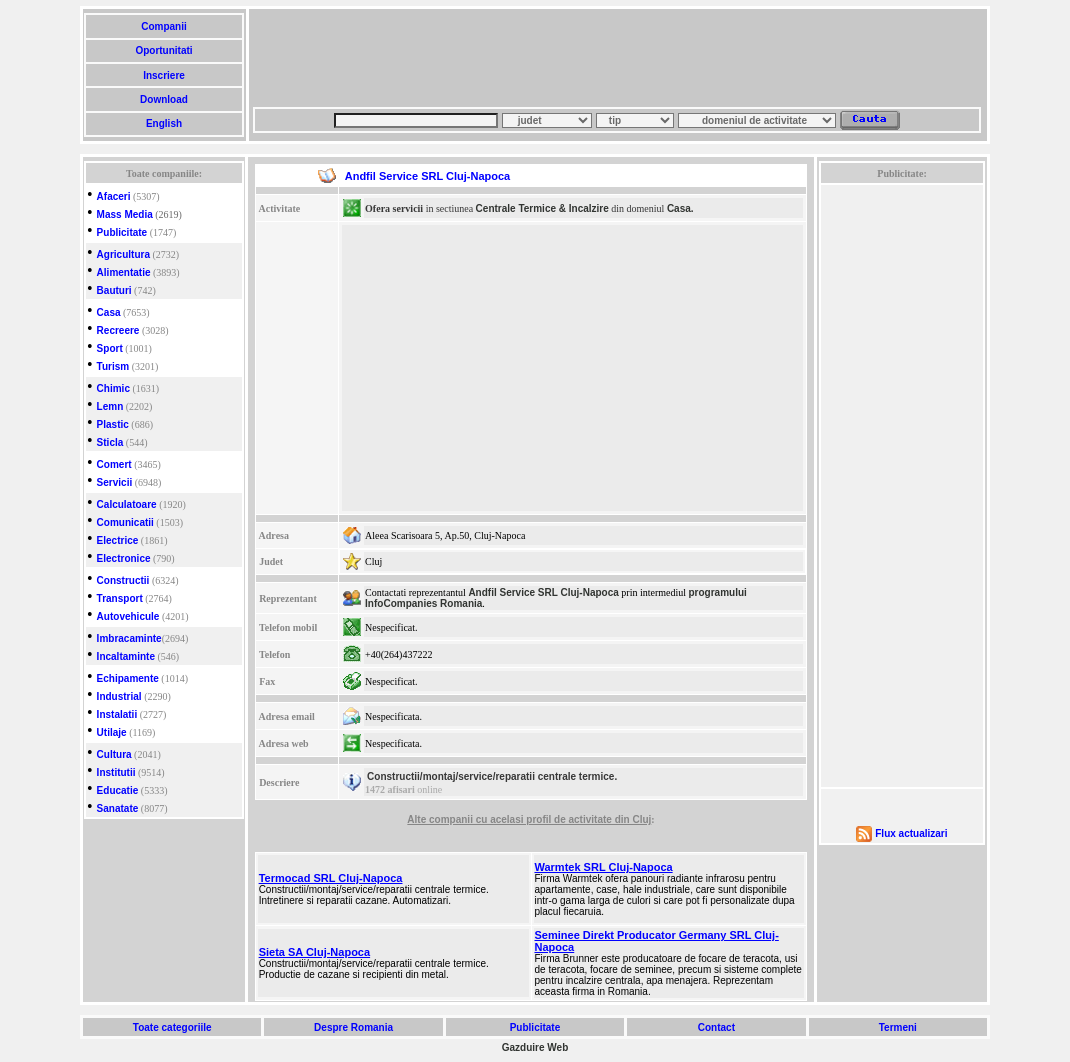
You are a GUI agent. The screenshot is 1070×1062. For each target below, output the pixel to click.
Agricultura (123, 254)
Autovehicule (128, 616)
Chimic (113, 388)
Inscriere (163, 75)
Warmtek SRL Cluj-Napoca (604, 867)
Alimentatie (124, 272)
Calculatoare (127, 504)
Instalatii (117, 714)
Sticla (110, 442)
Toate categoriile (172, 1027)
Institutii (116, 772)
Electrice (118, 540)
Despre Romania (353, 1027)
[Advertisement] (617, 58)
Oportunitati (164, 50)
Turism (113, 366)
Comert (114, 464)
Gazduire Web (535, 1047)
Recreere (118, 330)
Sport (110, 348)
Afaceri (114, 196)
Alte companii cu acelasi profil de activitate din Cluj (529, 819)
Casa (109, 312)
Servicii (115, 482)
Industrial (119, 696)
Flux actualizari (911, 833)
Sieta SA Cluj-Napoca (314, 952)
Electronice (124, 558)
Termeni (898, 1027)
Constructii (123, 580)
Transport (120, 598)
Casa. (680, 208)
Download (163, 99)
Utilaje (112, 732)
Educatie (118, 790)
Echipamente (128, 678)
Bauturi (114, 290)
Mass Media (125, 214)
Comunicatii (125, 522)
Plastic (113, 424)
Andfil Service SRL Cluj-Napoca (543, 592)
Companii (163, 26)
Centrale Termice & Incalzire (542, 208)
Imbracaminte (129, 638)
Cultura (114, 754)
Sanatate (118, 808)
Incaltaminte (126, 656)
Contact (716, 1027)
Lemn (110, 406)
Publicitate (122, 232)
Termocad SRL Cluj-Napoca (331, 878)
